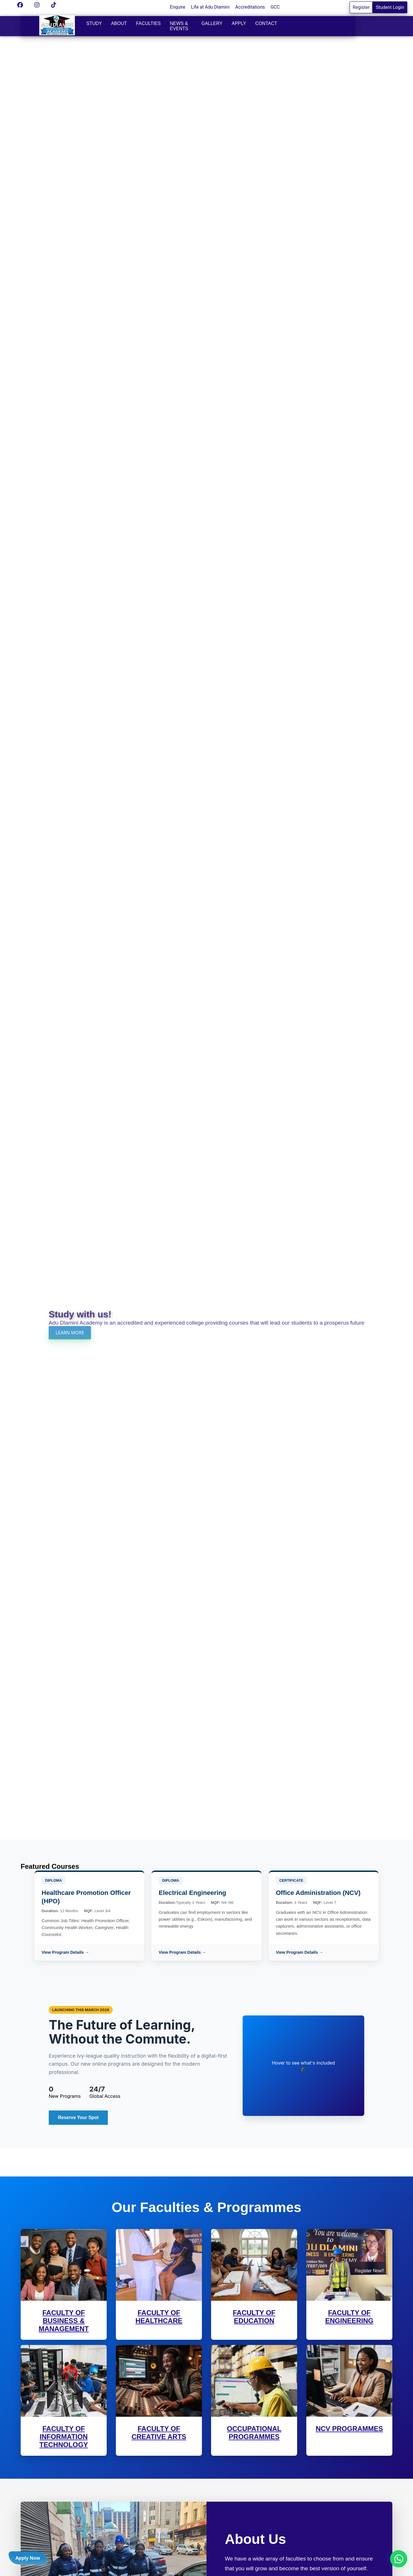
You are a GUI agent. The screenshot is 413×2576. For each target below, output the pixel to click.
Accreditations (250, 7)
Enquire (178, 7)
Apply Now (27, 2558)
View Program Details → (65, 1952)
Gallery (212, 23)
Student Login (390, 7)
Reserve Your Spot (78, 2117)
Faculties (148, 23)
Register (361, 7)
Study (94, 23)
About (119, 23)
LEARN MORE (70, 1332)
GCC (275, 7)
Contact (266, 23)
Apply (239, 23)
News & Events (179, 26)
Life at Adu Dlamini (210, 7)
